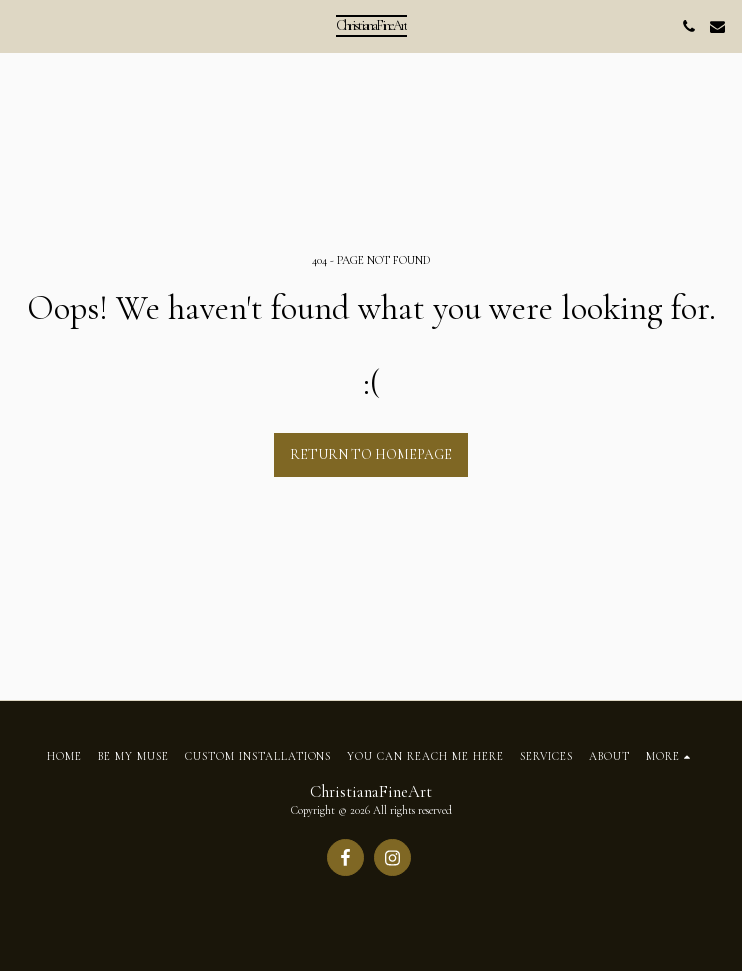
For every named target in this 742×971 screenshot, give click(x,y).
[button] (22, 26)
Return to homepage (371, 454)
